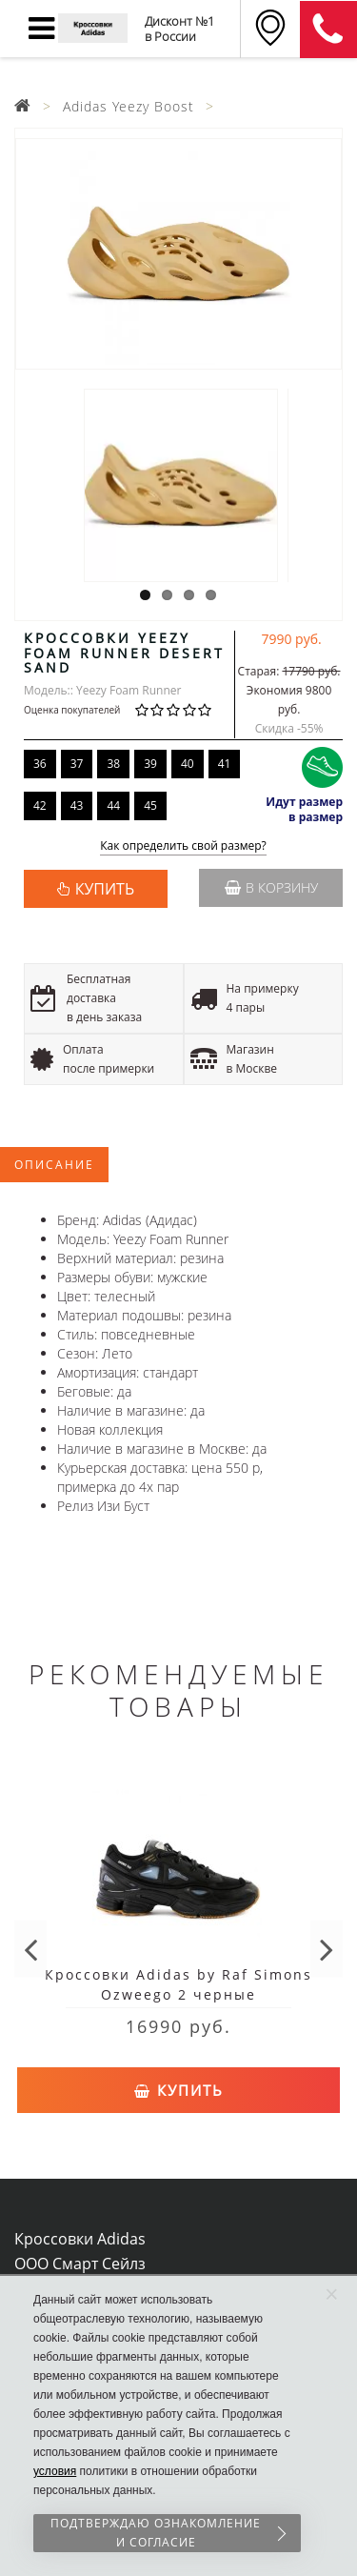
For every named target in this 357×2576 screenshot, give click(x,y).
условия (54, 2471)
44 (113, 805)
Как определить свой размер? (183, 846)
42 (40, 805)
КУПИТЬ (104, 888)
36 (40, 763)
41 (224, 763)
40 (187, 763)
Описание (54, 1165)
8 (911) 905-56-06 (328, 29)
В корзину (271, 887)
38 (113, 763)
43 (77, 805)
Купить (179, 2090)
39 (150, 763)
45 (150, 805)
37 (77, 763)
